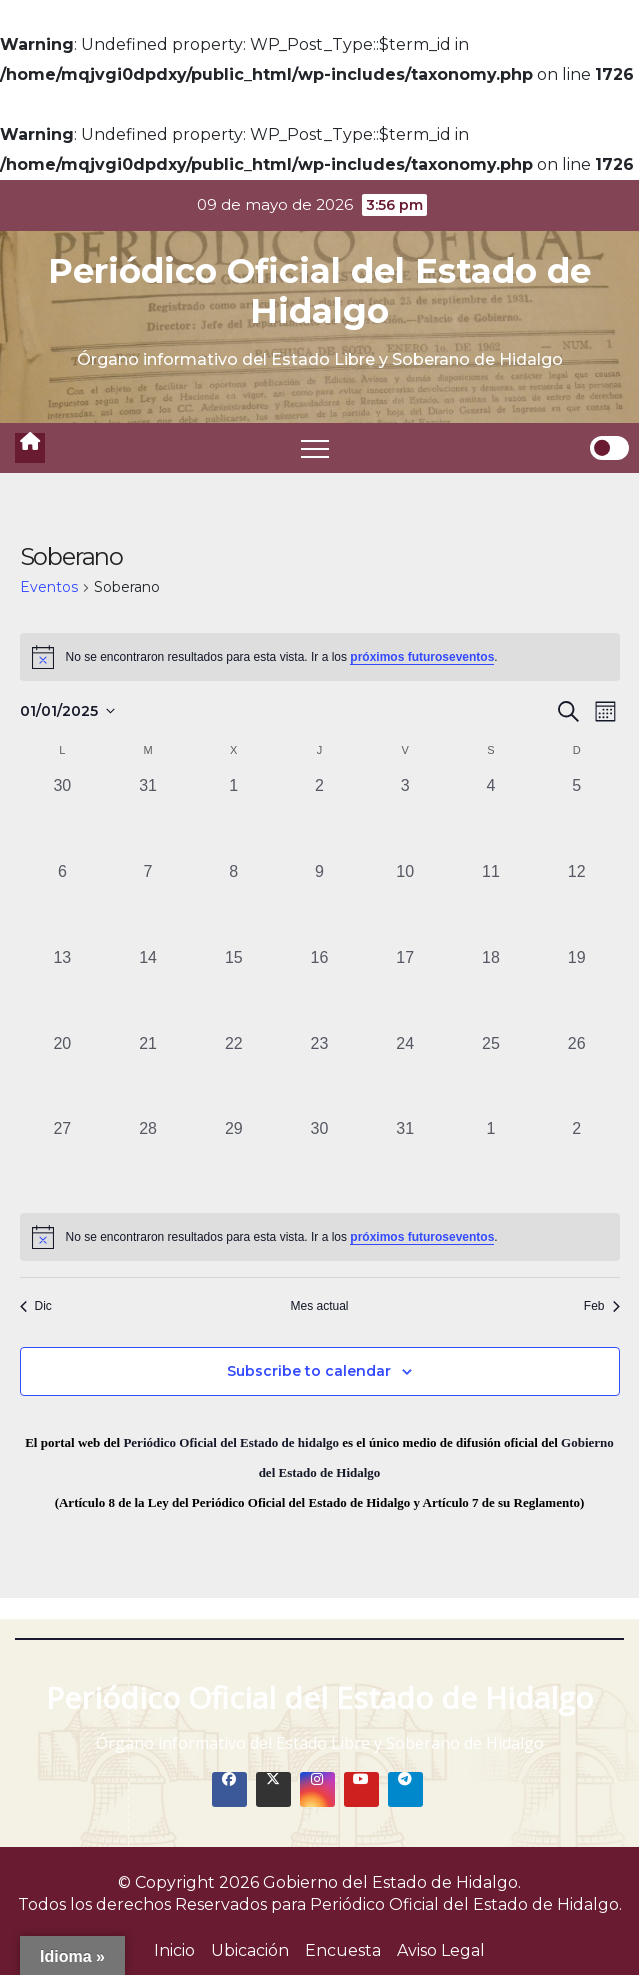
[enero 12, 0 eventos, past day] (577, 903)
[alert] (320, 657)
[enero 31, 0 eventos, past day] (405, 1160)
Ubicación (250, 1950)
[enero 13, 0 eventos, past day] (63, 989)
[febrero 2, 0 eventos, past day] (577, 1160)
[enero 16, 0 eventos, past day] (320, 989)
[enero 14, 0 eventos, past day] (148, 989)
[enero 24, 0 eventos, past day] (405, 1075)
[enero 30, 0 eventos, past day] (320, 1160)
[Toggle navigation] (315, 448)
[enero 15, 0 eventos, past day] (234, 989)
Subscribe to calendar (309, 1371)
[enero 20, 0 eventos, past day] (63, 1075)
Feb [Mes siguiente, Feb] (602, 1306)
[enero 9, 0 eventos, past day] (320, 903)
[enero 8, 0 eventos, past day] (234, 903)
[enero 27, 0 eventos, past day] (63, 1160)
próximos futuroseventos (422, 657)
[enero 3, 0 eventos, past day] (405, 817)
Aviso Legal (441, 1950)
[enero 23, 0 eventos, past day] (320, 1075)
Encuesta (343, 1950)
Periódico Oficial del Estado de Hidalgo (319, 291)
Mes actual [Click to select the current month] (319, 1306)
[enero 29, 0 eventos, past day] (234, 1160)
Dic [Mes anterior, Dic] (36, 1306)
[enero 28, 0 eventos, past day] (148, 1160)
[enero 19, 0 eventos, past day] (577, 989)
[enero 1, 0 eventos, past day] (234, 817)
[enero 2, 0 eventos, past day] (320, 817)
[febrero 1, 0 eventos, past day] (491, 1160)
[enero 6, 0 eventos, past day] (63, 903)
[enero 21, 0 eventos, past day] (148, 1075)
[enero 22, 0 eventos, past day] (234, 1075)
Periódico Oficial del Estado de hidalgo (231, 1442)
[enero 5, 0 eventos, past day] (577, 817)
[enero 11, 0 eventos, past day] (491, 903)
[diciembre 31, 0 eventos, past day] (148, 817)
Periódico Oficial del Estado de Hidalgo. (466, 1904)
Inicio (174, 1950)
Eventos (49, 587)
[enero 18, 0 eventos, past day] (491, 989)
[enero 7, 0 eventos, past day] (148, 903)
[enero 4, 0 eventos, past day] (491, 817)
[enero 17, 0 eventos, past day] (405, 989)
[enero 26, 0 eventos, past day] (577, 1075)
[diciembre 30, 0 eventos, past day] (63, 817)
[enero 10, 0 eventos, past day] (405, 903)
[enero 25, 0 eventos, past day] (491, 1075)
